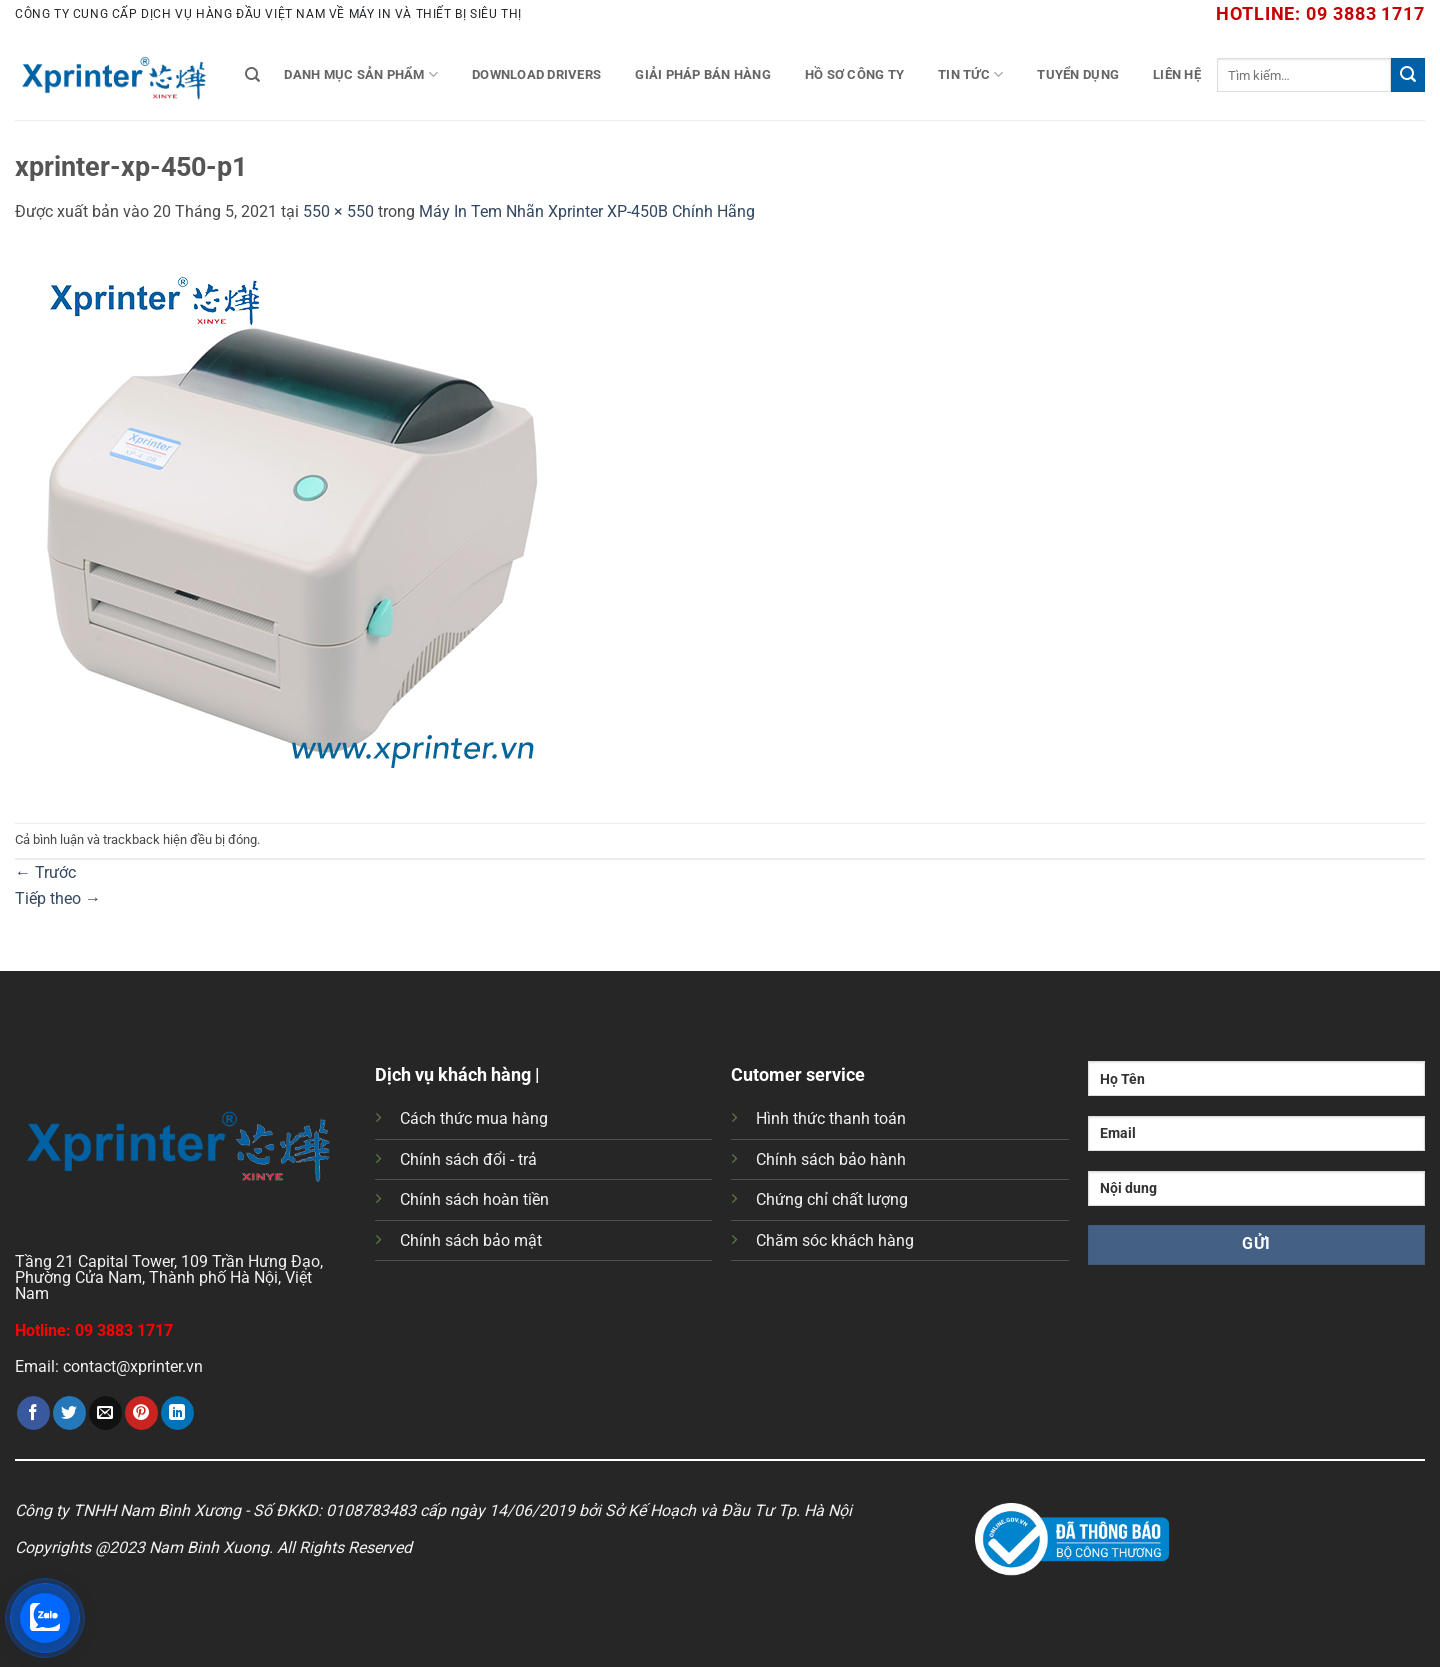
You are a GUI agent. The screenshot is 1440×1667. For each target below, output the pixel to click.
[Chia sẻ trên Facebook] (33, 1413)
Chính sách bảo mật (471, 1240)
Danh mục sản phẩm (361, 74)
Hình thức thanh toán (831, 1118)
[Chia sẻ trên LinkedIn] (177, 1413)
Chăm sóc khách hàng (835, 1240)
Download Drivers (536, 74)
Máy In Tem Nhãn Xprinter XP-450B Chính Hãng (587, 211)
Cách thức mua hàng (474, 1118)
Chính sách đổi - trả (468, 1159)
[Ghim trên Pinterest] (141, 1413)
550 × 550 (338, 211)
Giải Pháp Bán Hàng (703, 74)
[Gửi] (1408, 75)
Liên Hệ (1177, 74)
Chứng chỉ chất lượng (832, 1199)
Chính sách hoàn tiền (474, 1199)
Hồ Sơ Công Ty (854, 74)
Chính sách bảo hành (831, 1159)
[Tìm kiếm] (252, 75)
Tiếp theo (58, 898)
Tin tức (970, 74)
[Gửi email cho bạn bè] (105, 1413)
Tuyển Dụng (1078, 74)
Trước (45, 872)
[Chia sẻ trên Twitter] (69, 1413)
